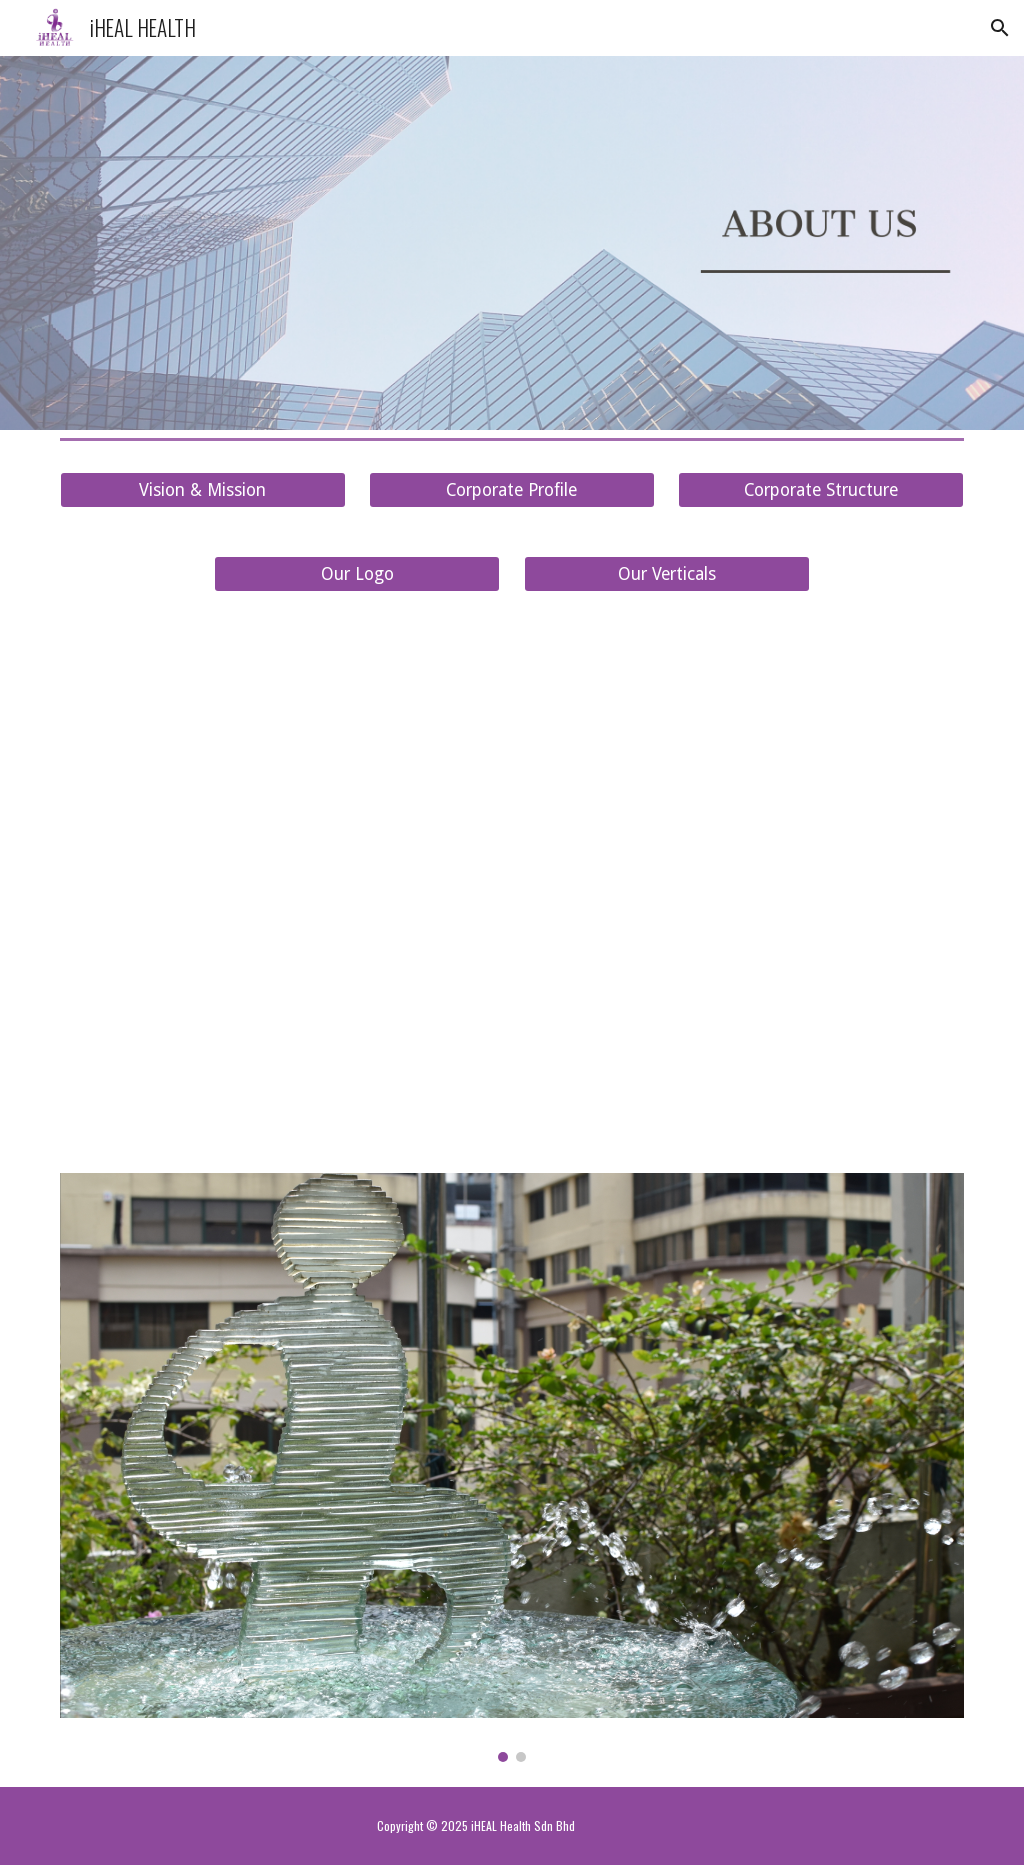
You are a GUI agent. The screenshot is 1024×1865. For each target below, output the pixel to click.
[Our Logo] (357, 574)
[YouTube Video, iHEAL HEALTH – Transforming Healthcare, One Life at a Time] (512, 882)
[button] (1000, 28)
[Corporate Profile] (512, 490)
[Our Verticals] (667, 574)
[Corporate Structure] (821, 490)
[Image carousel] (512, 1467)
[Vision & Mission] (203, 490)
